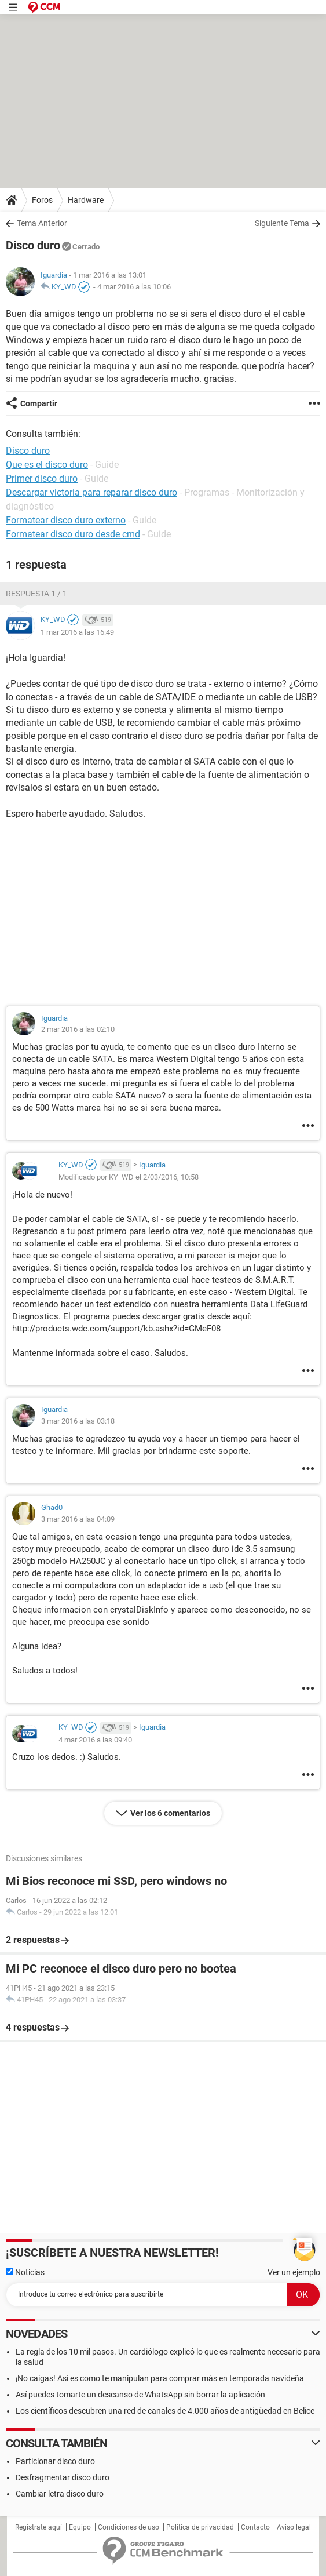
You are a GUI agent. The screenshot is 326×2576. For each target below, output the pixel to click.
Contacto (255, 2527)
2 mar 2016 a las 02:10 (78, 1029)
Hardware (86, 200)
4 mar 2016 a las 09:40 (95, 1739)
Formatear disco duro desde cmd (73, 534)
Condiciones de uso (128, 2527)
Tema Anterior (42, 223)
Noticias (25, 2272)
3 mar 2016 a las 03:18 (78, 1421)
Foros (42, 200)
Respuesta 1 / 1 (36, 593)
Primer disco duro (42, 478)
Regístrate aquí (38, 2527)
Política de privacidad (200, 2527)
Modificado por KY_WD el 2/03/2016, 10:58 (128, 1177)
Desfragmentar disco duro (62, 2477)
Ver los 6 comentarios (170, 1813)
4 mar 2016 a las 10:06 (134, 286)
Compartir (38, 403)
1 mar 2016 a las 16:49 (77, 632)
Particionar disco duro (55, 2461)
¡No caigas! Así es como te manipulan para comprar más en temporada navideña (160, 2378)
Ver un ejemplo (294, 2272)
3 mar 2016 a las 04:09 (78, 1519)
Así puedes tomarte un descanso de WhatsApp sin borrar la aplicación (140, 2394)
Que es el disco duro (47, 464)
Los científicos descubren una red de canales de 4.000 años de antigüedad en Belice (165, 2410)
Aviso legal (294, 2527)
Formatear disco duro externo (66, 520)
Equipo (80, 2527)
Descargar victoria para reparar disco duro (91, 492)
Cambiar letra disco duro (60, 2493)
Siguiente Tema (282, 223)
